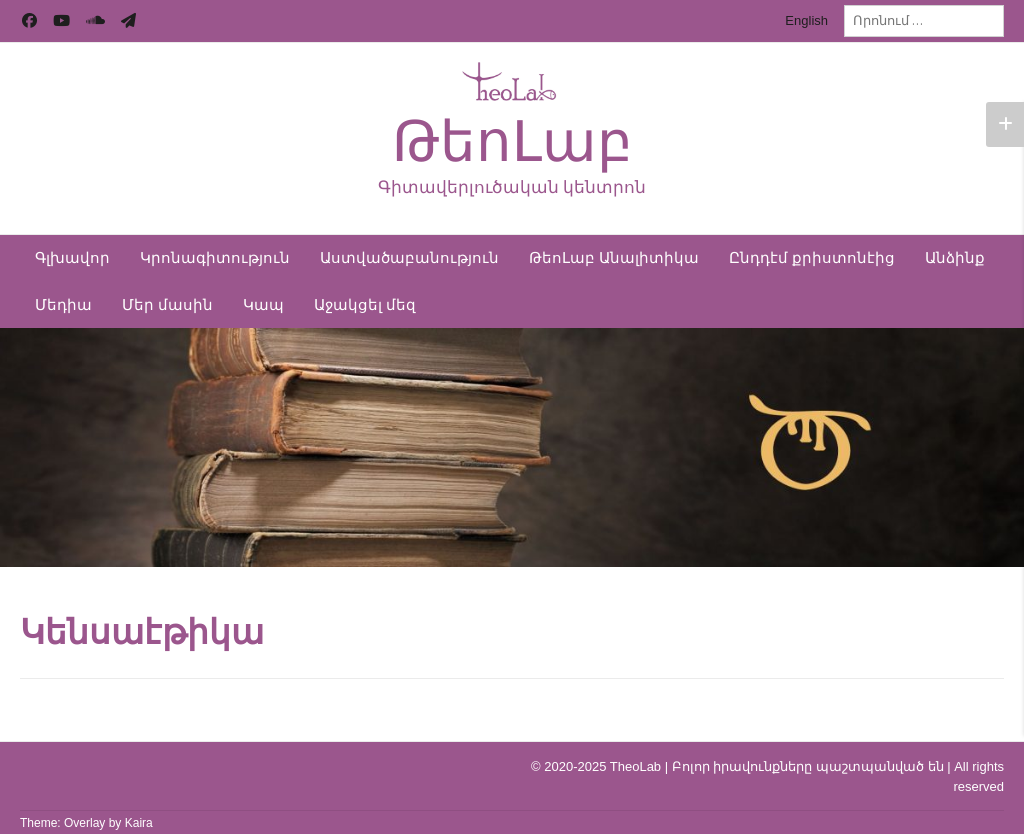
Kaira (139, 823)
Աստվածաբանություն (409, 258)
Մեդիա (63, 305)
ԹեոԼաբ (512, 141)
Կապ (263, 305)
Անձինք (955, 258)
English (806, 20)
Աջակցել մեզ (365, 305)
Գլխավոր (72, 258)
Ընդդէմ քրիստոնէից (812, 258)
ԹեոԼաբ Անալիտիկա (614, 258)
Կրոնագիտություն (215, 258)
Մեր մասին (167, 305)
